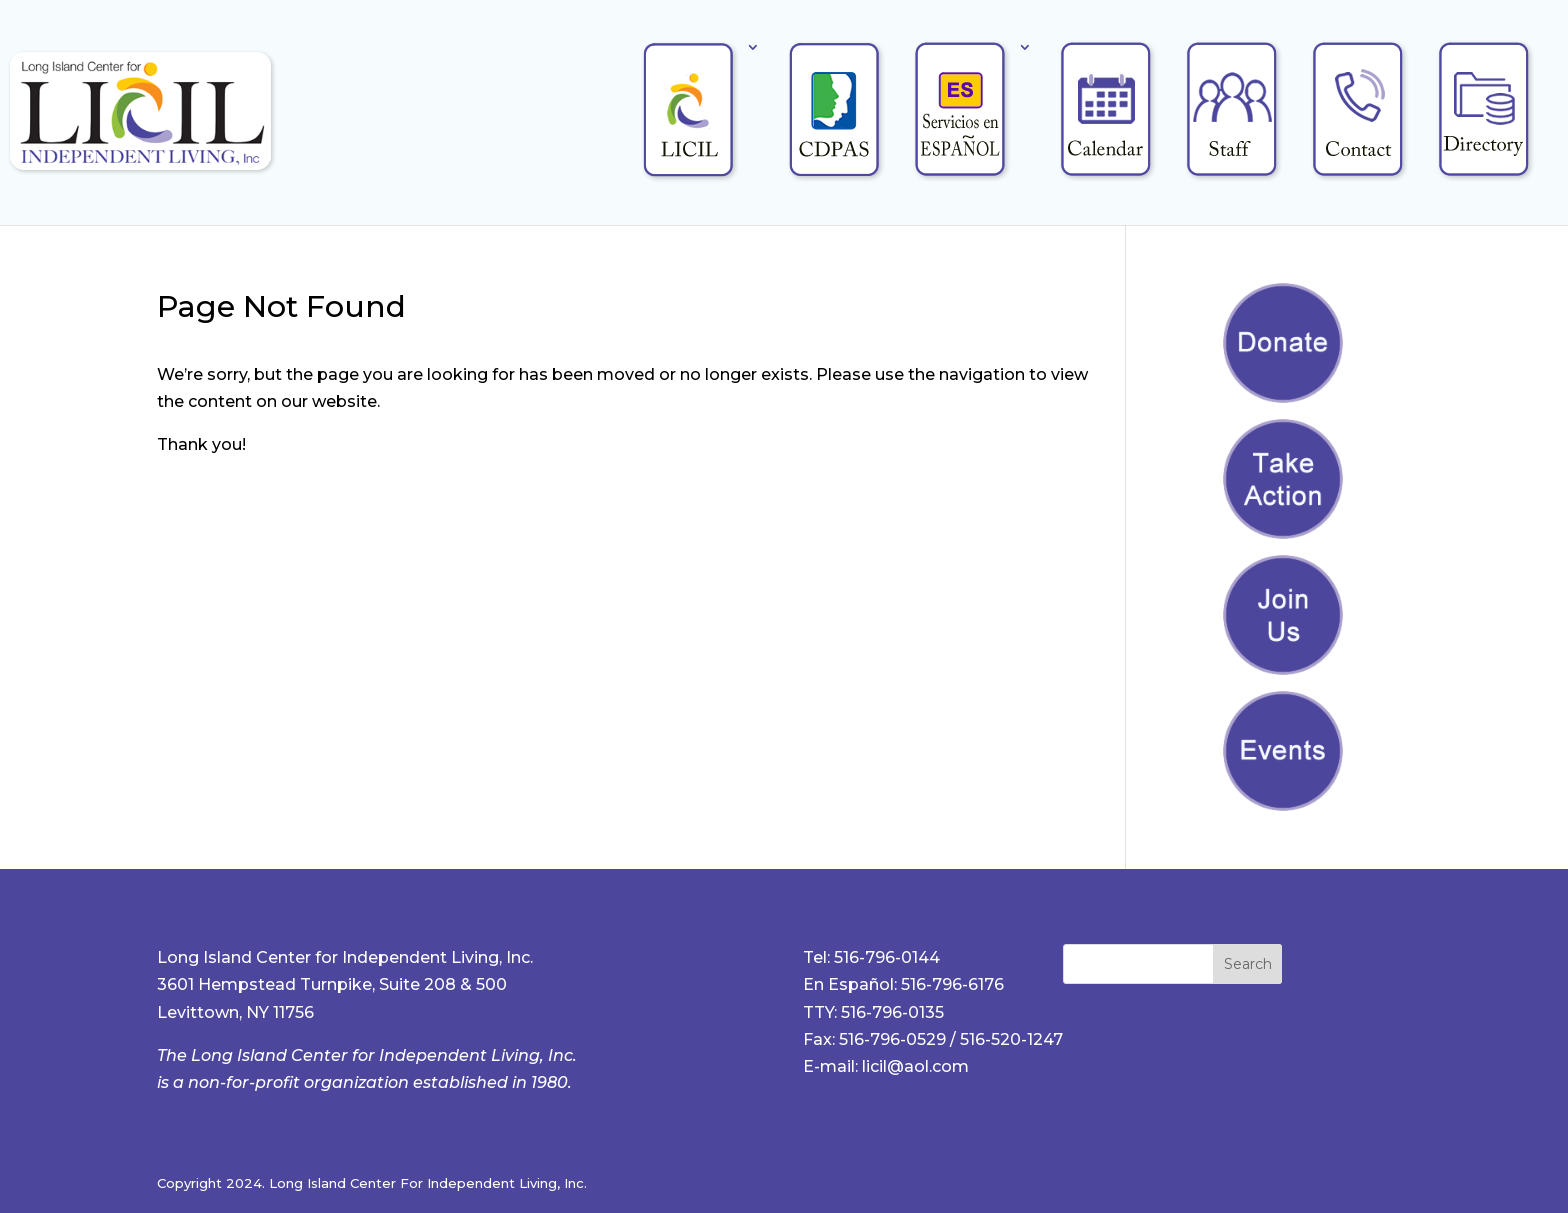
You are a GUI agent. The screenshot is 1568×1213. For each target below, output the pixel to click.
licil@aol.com (915, 1066)
